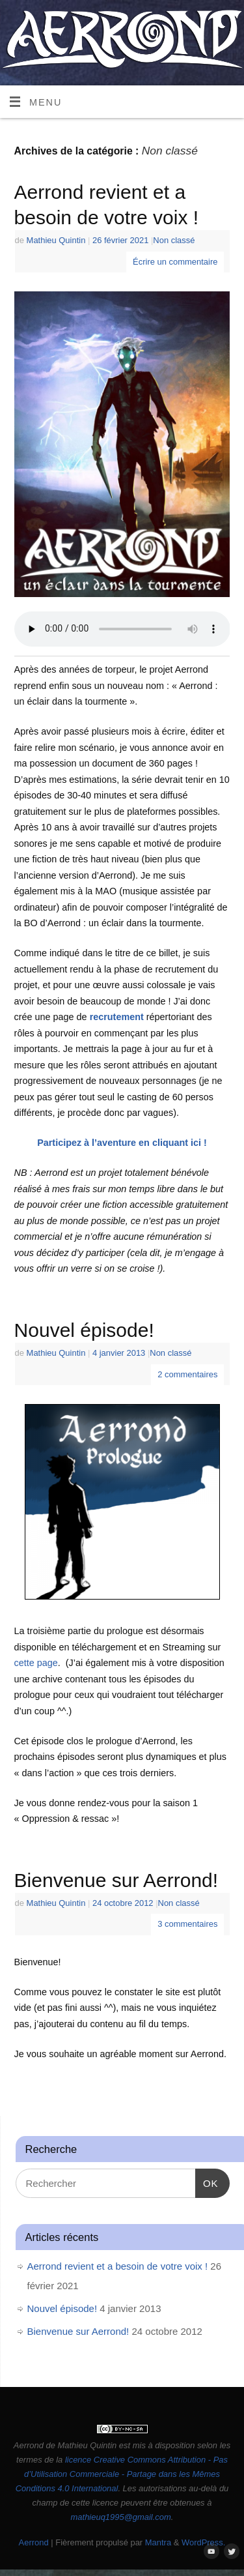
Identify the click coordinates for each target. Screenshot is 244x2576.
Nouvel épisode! (84, 1330)
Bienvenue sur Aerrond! (116, 1880)
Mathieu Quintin (56, 240)
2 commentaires (187, 1374)
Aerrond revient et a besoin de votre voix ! (117, 2266)
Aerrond (34, 2542)
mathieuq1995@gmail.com (121, 2517)
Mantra (158, 2542)
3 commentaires (187, 1924)
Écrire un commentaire (175, 262)
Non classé (174, 240)
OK (207, 2181)
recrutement (117, 1017)
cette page (36, 1663)
